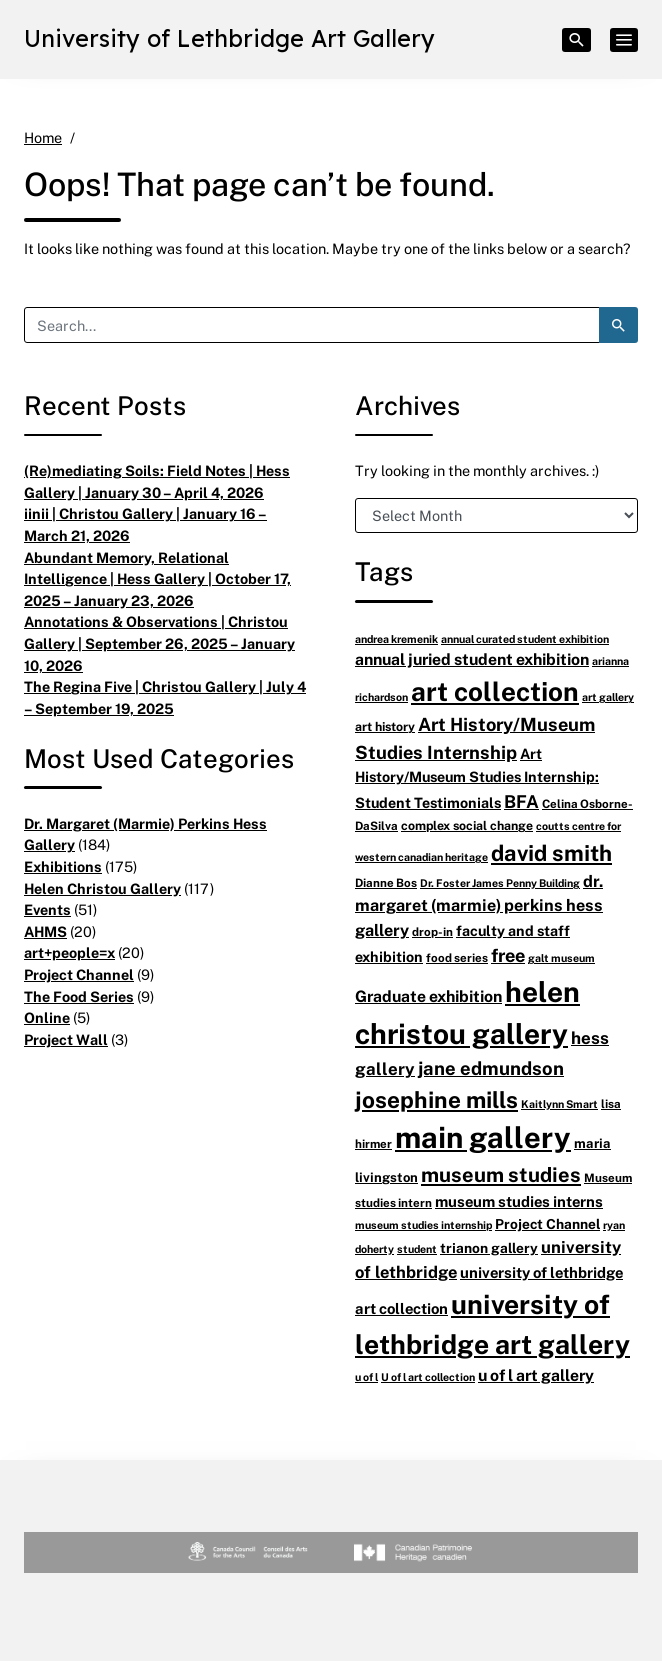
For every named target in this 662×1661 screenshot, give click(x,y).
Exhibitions (63, 866)
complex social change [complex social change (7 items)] (467, 825)
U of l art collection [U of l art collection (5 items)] (428, 1376)
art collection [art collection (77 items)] (495, 691)
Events (47, 909)
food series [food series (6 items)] (457, 957)
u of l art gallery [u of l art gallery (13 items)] (536, 1375)
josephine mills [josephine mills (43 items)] (436, 1099)
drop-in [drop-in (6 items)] (432, 931)
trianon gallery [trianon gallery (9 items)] (489, 1247)
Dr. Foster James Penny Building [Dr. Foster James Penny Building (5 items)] (500, 882)
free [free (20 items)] (508, 955)
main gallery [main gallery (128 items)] (483, 1137)
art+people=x (69, 952)
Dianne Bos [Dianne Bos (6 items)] (386, 882)
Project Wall (66, 1039)
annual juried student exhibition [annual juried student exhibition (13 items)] (472, 659)
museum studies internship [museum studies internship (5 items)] (423, 1224)
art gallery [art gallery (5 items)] (608, 696)
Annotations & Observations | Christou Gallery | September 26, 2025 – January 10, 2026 (159, 643)
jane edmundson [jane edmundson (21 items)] (491, 1067)
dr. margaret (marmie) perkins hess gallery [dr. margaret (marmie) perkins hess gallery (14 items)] (479, 905)
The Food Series (79, 996)
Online (47, 1017)
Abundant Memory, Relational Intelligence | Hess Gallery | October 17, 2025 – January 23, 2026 (157, 579)
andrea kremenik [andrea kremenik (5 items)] (396, 638)
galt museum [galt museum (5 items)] (561, 957)
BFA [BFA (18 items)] (521, 801)
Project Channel (79, 974)
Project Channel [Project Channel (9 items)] (547, 1223)
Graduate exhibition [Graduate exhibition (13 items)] (428, 996)
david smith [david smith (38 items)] (551, 852)
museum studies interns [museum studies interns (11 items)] (519, 1201)
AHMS (45, 931)
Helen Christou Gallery (102, 888)
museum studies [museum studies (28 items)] (501, 1174)
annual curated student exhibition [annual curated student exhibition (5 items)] (525, 638)
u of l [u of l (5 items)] (366, 1376)
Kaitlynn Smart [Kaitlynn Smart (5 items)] (559, 1103)
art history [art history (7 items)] (385, 726)
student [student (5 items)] (417, 1248)
